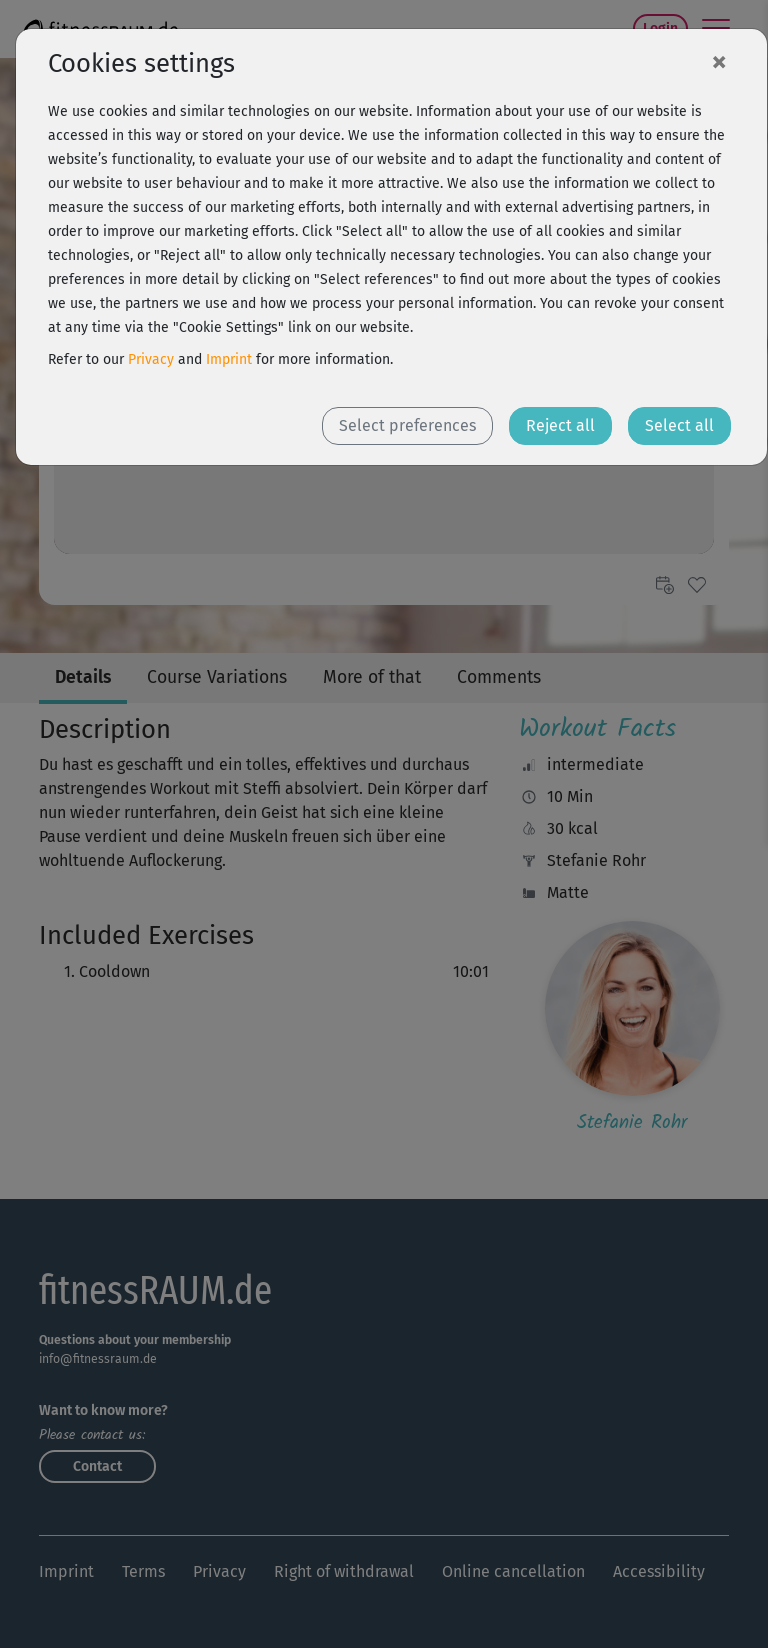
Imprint (229, 359)
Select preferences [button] (407, 425)
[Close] (719, 61)
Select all (679, 425)
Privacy (151, 359)
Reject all (560, 425)
